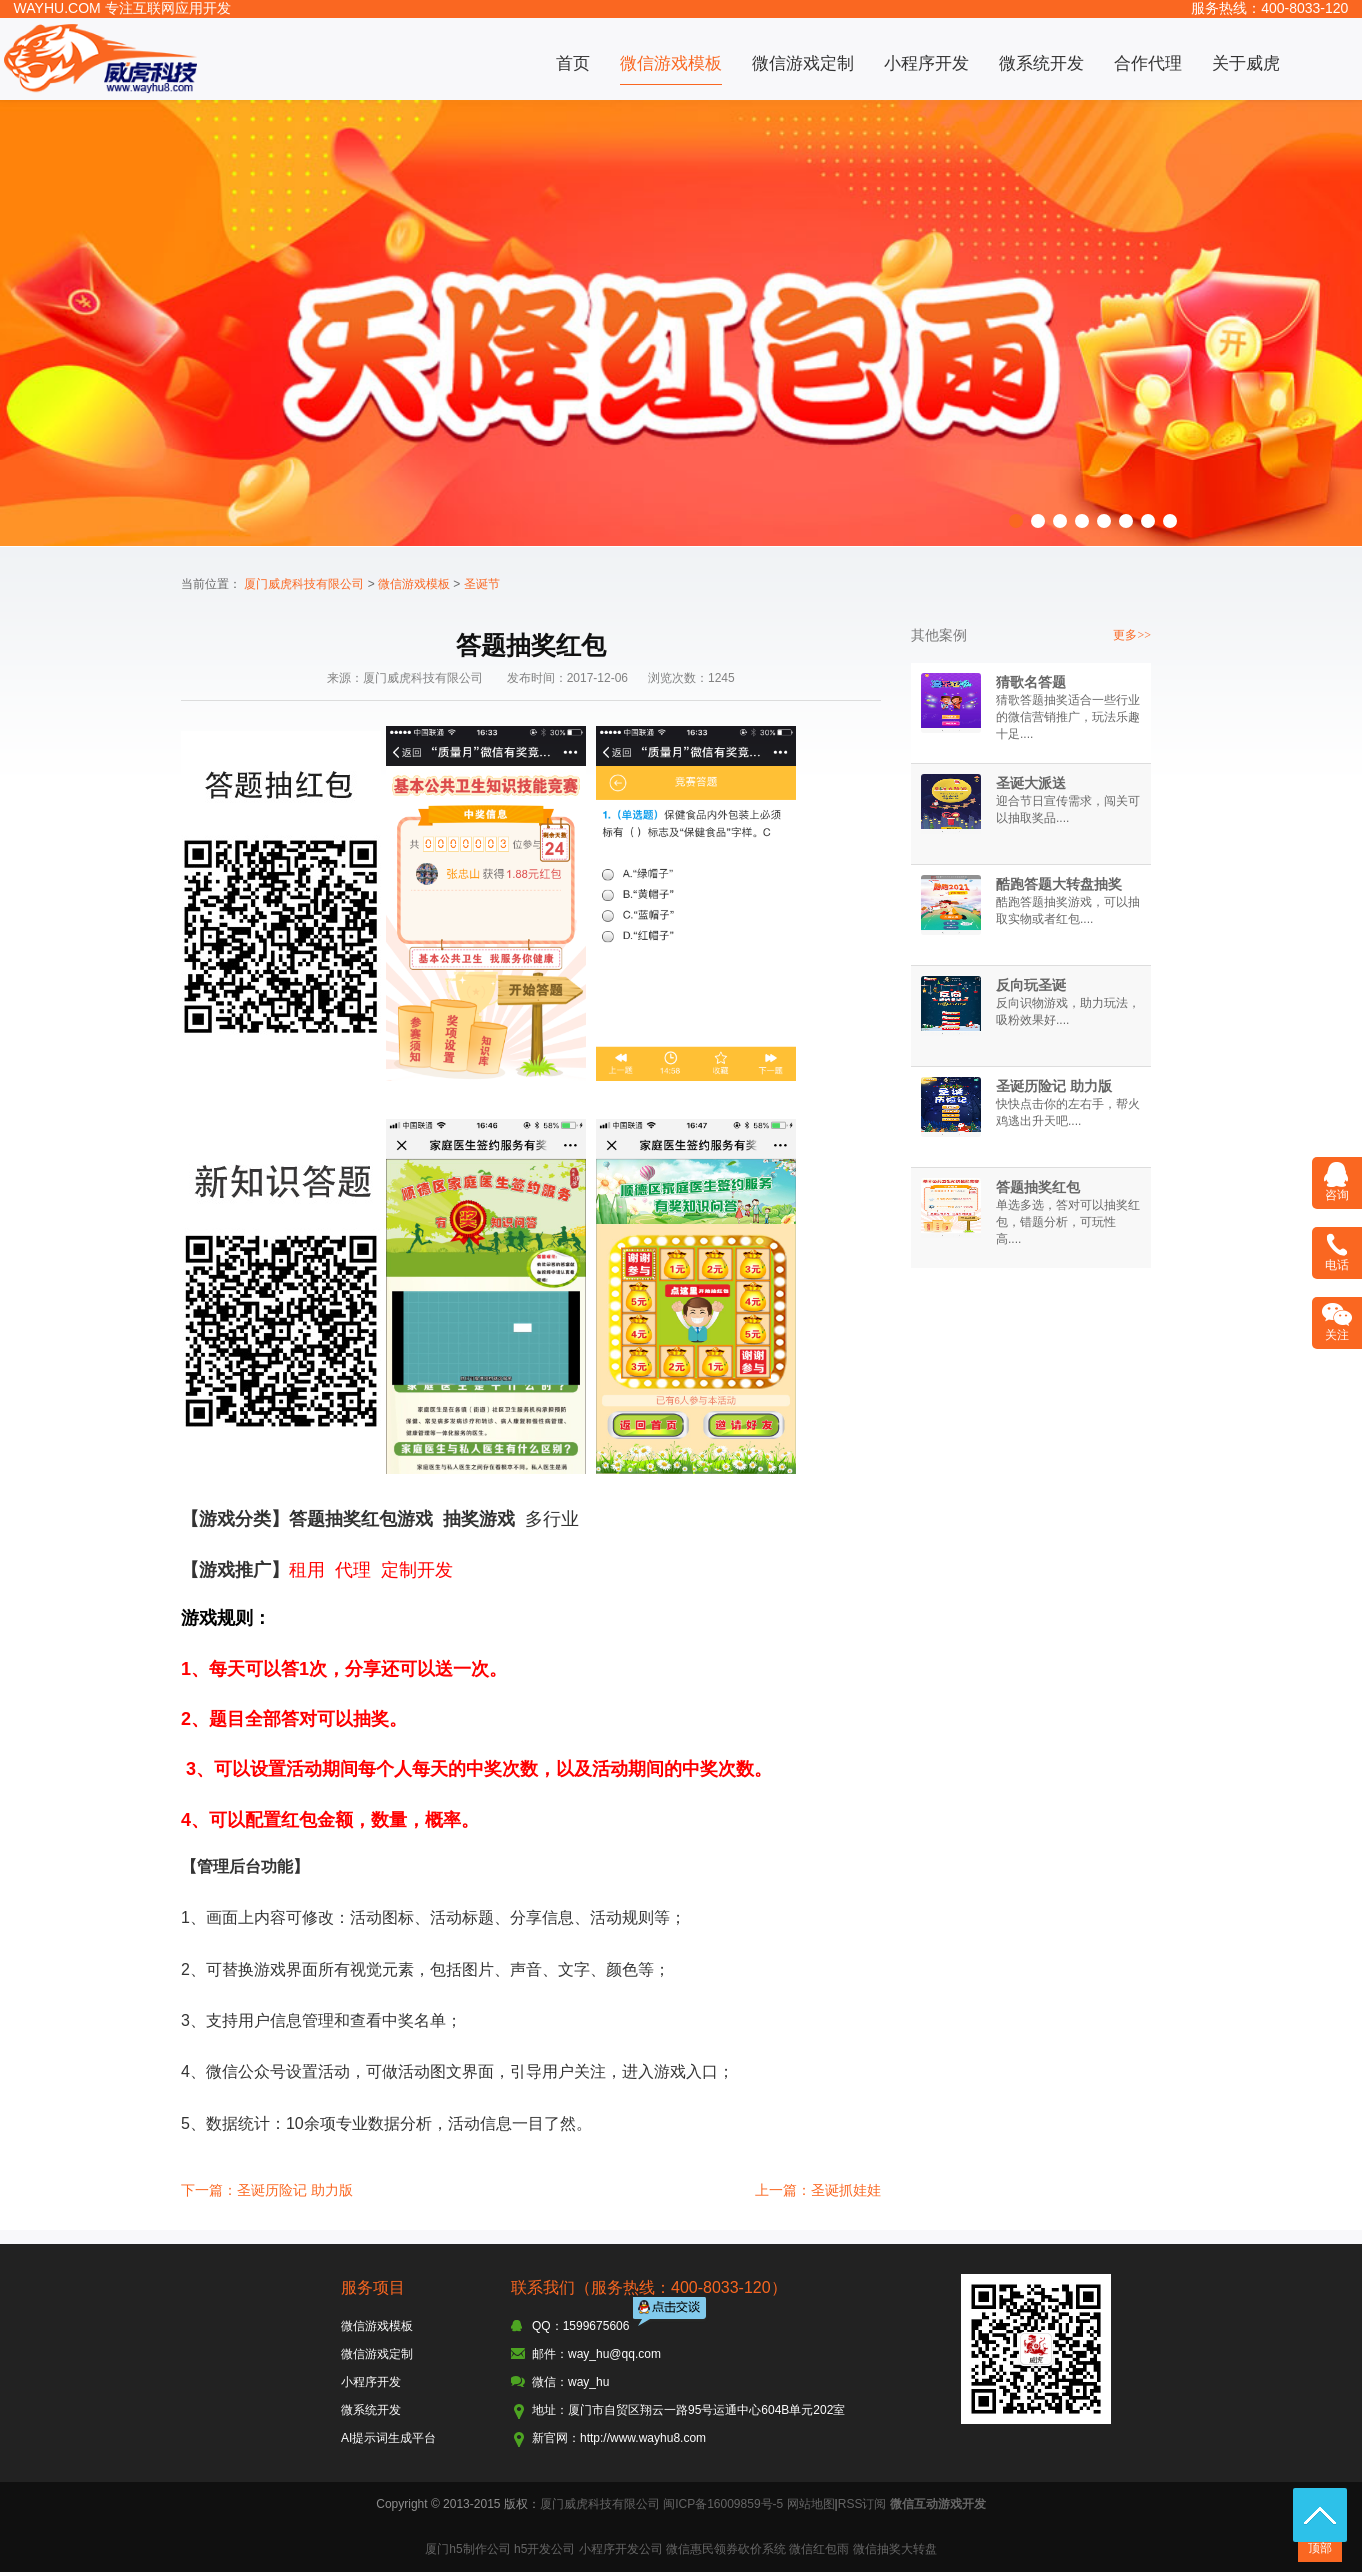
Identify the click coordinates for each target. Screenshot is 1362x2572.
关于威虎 (1246, 63)
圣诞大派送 (1031, 783)
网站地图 (811, 2504)
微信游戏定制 (803, 63)
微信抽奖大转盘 (895, 2549)
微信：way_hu (570, 2382)
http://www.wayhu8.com (643, 2438)
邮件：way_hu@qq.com (596, 2354)
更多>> (1132, 635)
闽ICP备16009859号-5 (723, 2504)
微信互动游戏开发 (938, 2504)
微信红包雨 (819, 2549)
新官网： (556, 2438)
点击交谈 (671, 2313)
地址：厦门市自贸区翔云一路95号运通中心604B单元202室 (688, 2410)
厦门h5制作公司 (467, 2549)
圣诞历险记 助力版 (1054, 1086)
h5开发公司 (544, 2549)
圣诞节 (482, 584)
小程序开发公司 (621, 2549)
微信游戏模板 (671, 63)
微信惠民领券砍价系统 (726, 2549)
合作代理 (1148, 63)
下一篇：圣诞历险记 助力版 (267, 2190)
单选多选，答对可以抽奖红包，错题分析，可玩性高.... (1068, 1222)
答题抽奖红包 (1038, 1187)
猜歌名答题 (1031, 682)
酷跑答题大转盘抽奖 (1059, 884)
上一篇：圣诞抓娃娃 (818, 2190)
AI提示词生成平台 (388, 2438)
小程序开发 (926, 63)
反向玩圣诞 (1031, 985)
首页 (573, 63)
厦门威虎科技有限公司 (304, 584)
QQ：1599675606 (580, 2326)
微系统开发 (1041, 63)
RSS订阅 (862, 2504)
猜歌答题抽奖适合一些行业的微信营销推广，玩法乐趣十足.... (1068, 717)
